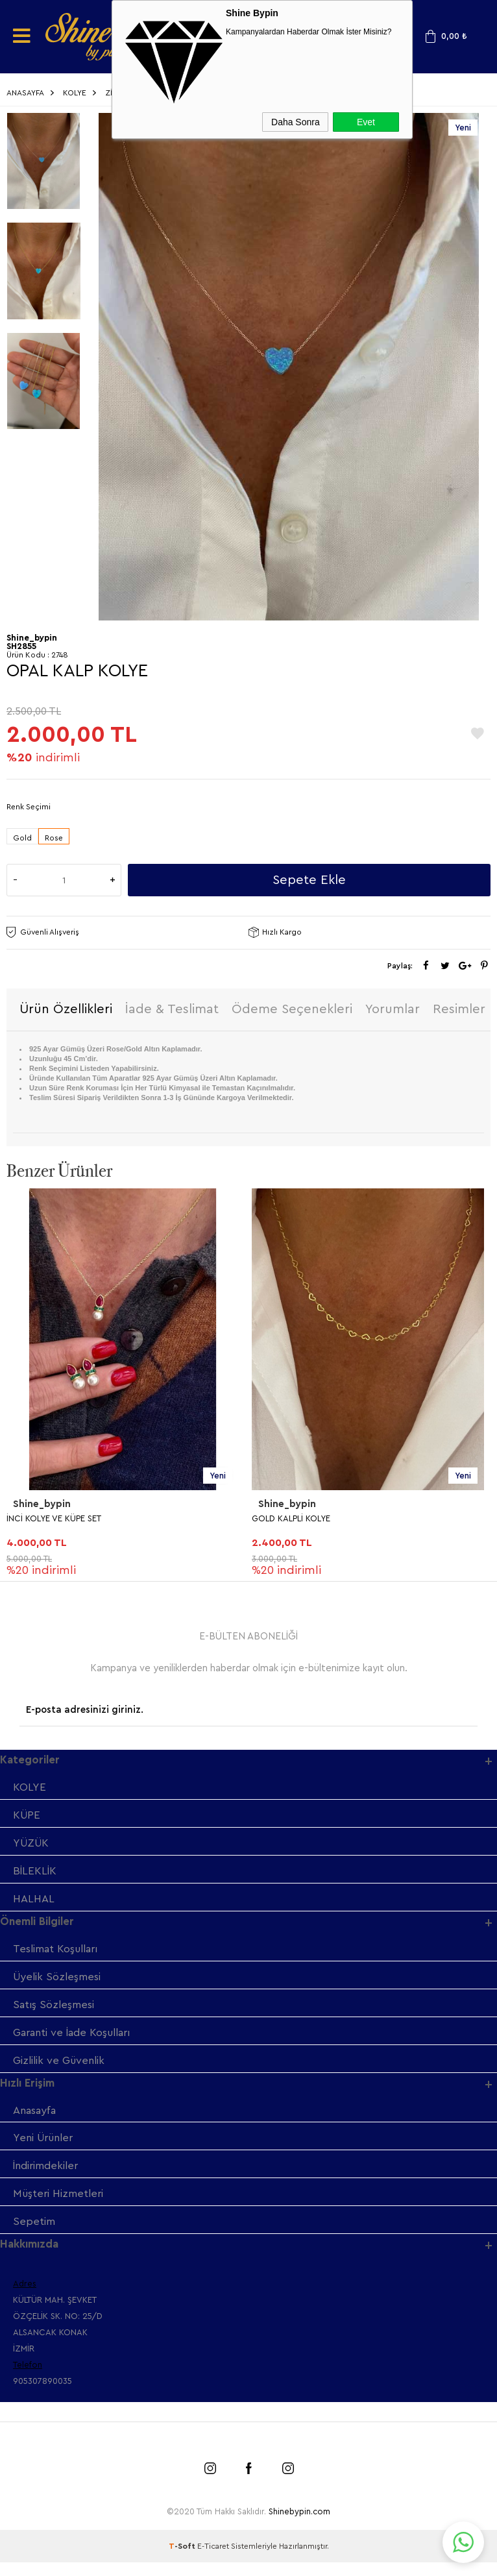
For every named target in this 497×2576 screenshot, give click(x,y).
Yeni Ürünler (45, 2149)
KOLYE (29, 1789)
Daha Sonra (295, 122)
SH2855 (21, 647)
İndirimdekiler (47, 2177)
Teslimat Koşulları (58, 1955)
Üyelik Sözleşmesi (58, 1983)
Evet (366, 122)
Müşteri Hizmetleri (59, 2206)
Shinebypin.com (299, 2525)
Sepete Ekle (309, 880)
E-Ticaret (213, 2560)
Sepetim (34, 2234)
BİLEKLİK (34, 1875)
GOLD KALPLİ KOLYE (291, 1519)
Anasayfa (35, 2120)
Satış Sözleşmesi (54, 2012)
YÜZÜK (32, 1846)
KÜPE (27, 1818)
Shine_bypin (42, 1506)
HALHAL (34, 1903)
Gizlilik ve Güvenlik (60, 2069)
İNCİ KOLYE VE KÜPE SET (53, 1519)
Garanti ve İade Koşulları (75, 2040)
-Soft (183, 2560)
